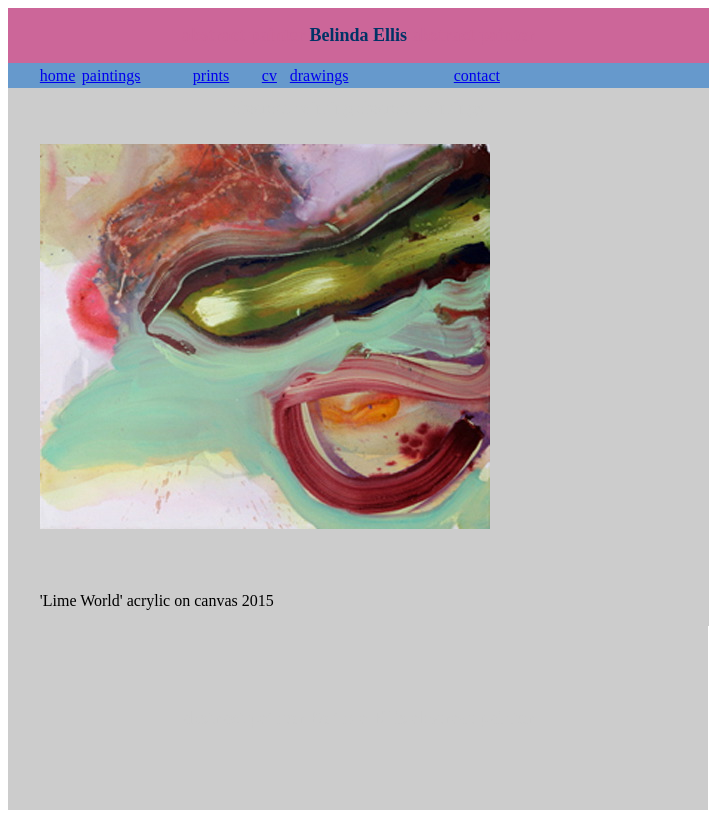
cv (269, 75)
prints (211, 75)
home (58, 75)
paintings (111, 75)
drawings (319, 75)
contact (477, 75)
